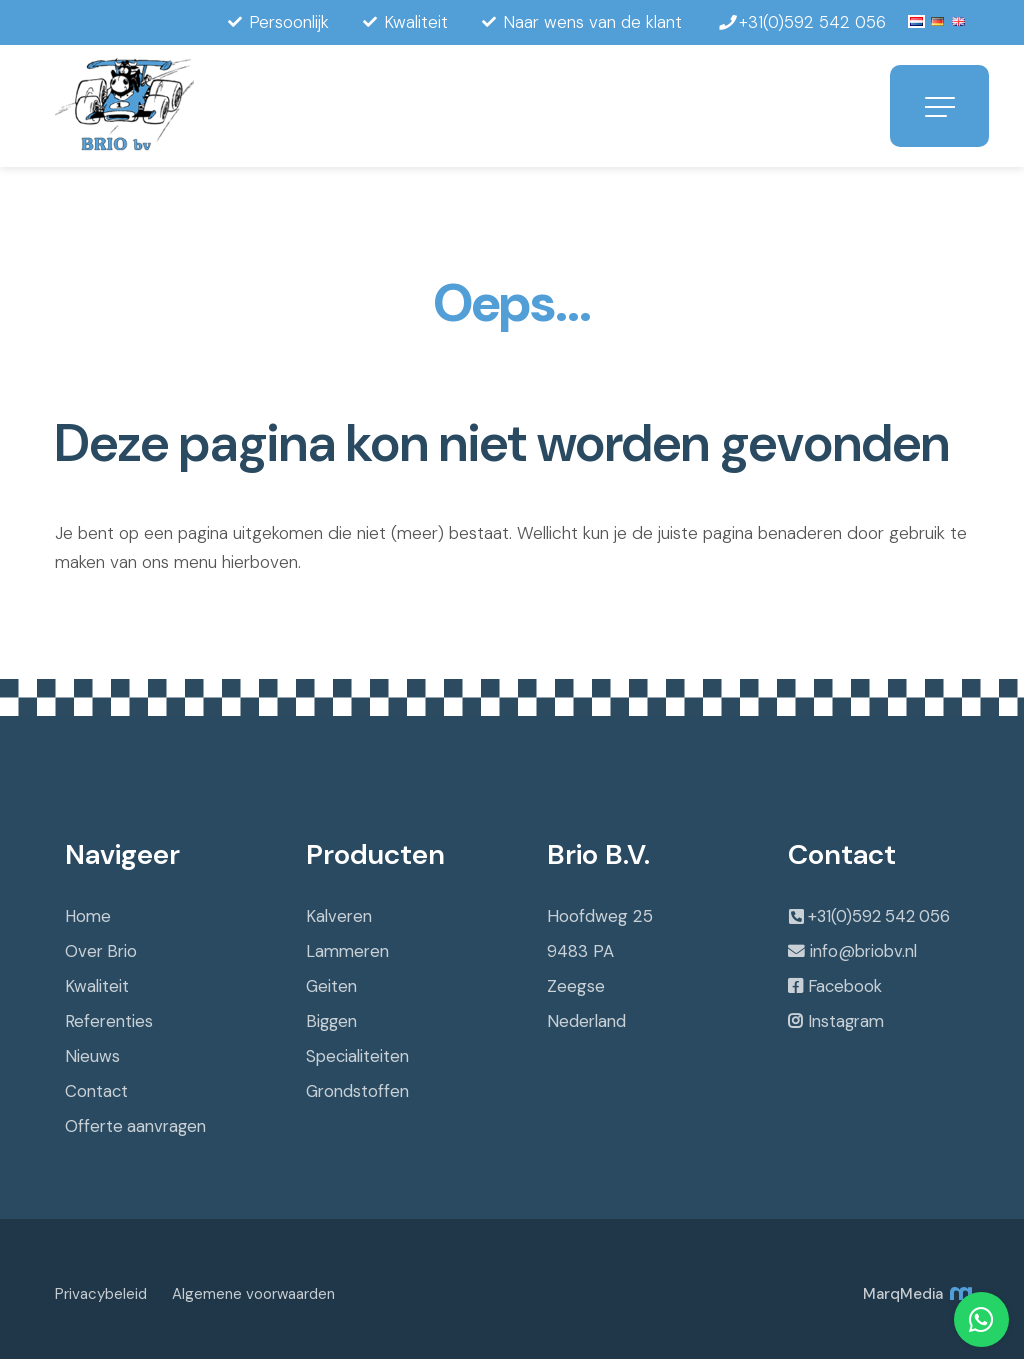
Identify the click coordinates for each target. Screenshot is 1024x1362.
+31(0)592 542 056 (882, 920)
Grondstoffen (358, 1094)
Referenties (109, 1024)
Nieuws (92, 1059)
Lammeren (347, 954)
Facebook (846, 992)
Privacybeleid (101, 1297)
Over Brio (101, 954)
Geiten (332, 989)
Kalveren (339, 919)
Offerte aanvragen (136, 1129)
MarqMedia (916, 1297)
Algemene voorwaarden (253, 1297)
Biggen (332, 1024)
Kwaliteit (97, 989)
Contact (97, 1094)
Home (88, 919)
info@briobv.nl (863, 956)
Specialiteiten (358, 1059)
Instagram (846, 1028)
